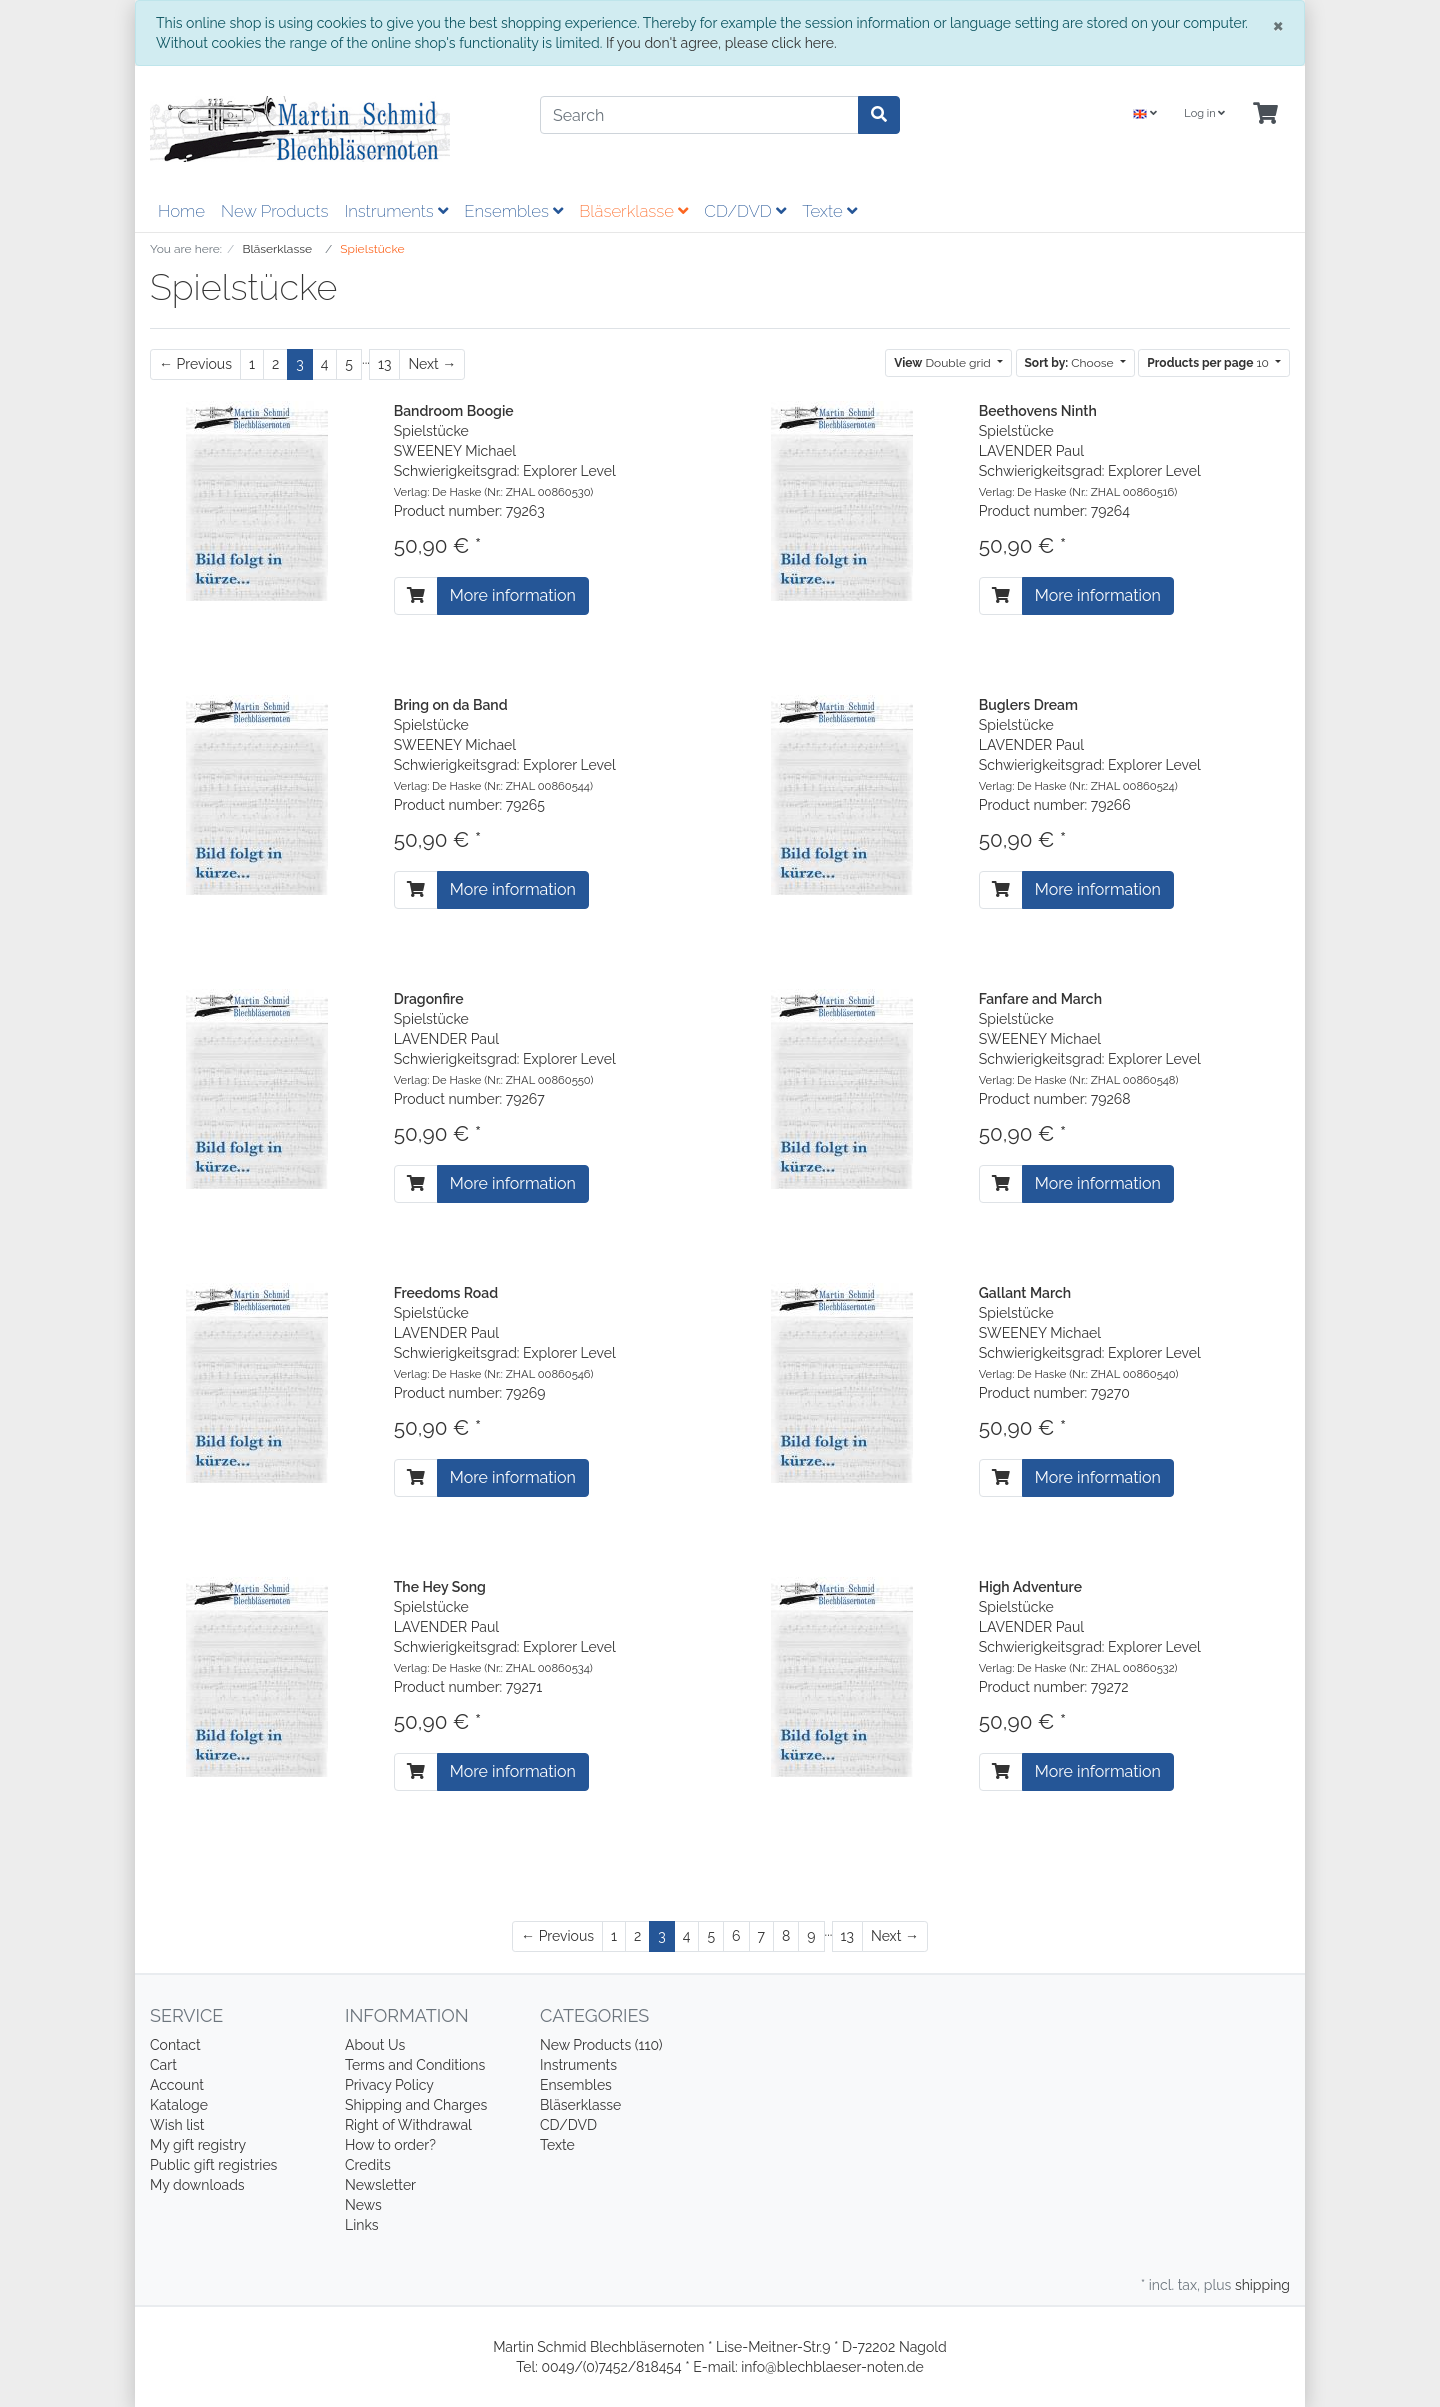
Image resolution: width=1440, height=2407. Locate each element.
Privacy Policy (389, 2085)
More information (513, 595)
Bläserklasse (633, 211)
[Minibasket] (1265, 114)
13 (384, 364)
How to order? (390, 2145)
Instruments (396, 211)
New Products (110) (601, 2045)
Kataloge (179, 2105)
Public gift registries (213, 2165)
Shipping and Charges (416, 2105)
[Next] (432, 364)
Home (181, 211)
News (363, 2205)
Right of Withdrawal (408, 2125)
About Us (375, 2045)
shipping (1262, 2285)
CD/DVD (745, 211)
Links (362, 2225)
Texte (829, 211)
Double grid (944, 363)
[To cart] (416, 596)
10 (1209, 363)
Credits (368, 2165)
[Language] (1145, 114)
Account (177, 2085)
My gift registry (198, 2145)
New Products (274, 211)
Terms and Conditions (415, 2065)
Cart (163, 2065)
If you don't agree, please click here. (721, 43)
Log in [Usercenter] (1204, 113)
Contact (175, 2045)
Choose (1071, 363)
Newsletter (380, 2185)
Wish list (177, 2125)
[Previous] (195, 364)
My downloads (197, 2185)
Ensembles (513, 211)
